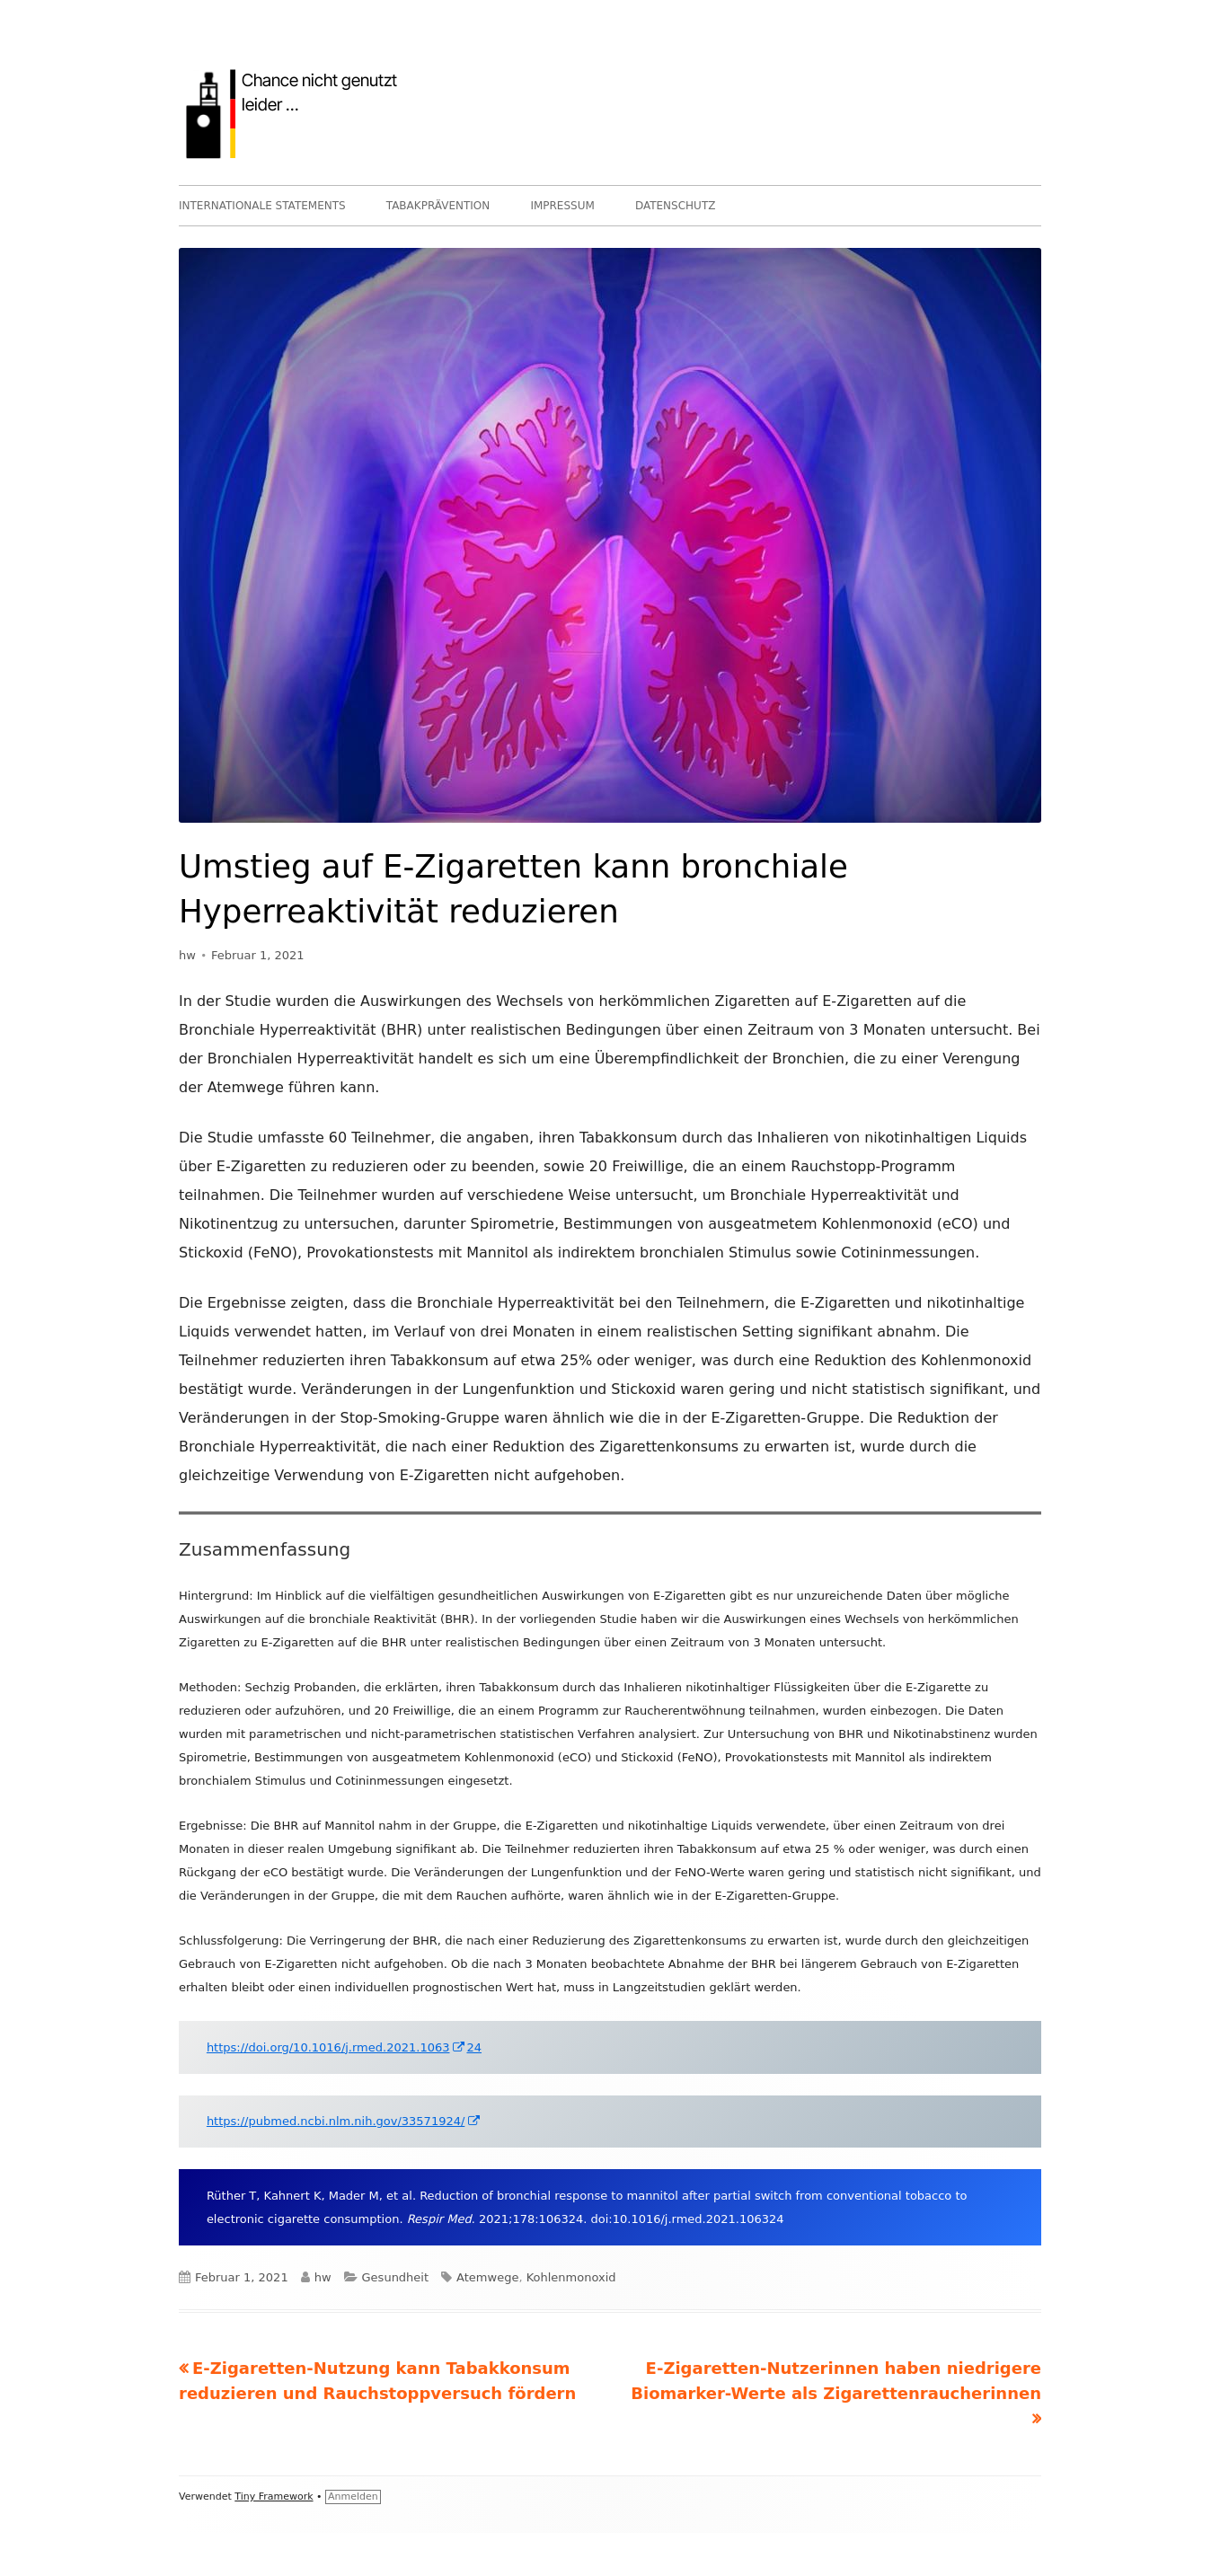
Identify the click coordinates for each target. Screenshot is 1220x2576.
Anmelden (353, 2496)
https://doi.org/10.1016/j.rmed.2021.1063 (337, 2047)
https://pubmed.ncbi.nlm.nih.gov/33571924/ (344, 2121)
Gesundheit (395, 2277)
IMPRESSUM (562, 205)
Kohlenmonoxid (571, 2277)
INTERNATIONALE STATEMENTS (262, 205)
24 (474, 2047)
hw (187, 955)
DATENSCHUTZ (675, 205)
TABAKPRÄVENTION (438, 205)
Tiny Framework (273, 2496)
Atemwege (487, 2277)
